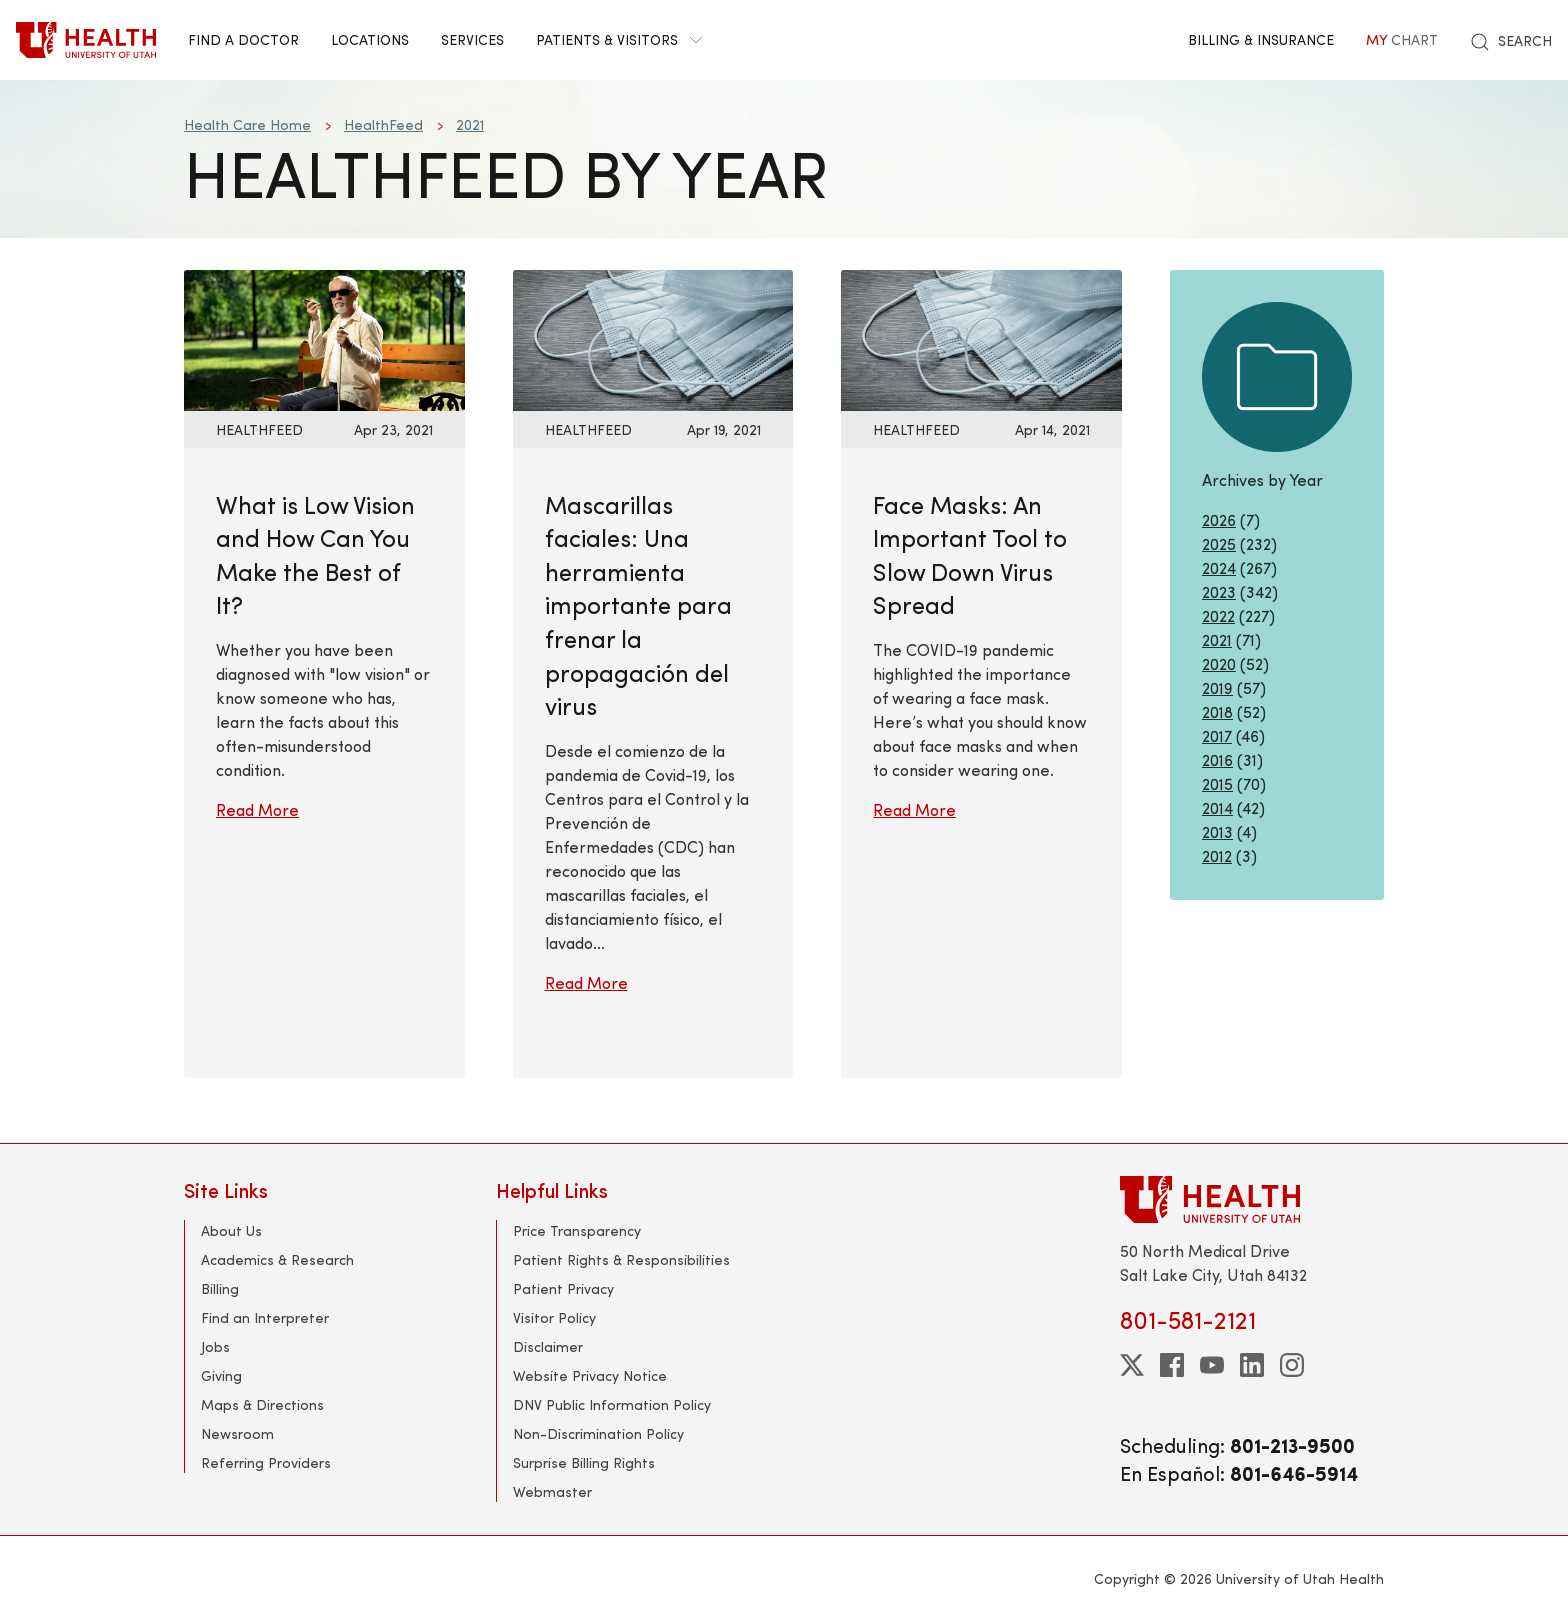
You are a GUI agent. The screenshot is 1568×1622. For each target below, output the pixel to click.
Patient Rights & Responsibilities (621, 1259)
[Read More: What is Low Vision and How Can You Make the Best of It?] (324, 337)
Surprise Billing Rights (584, 1462)
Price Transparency (577, 1230)
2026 (1219, 519)
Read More (257, 809)
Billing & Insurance (1261, 39)
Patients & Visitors (619, 39)
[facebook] (1172, 1365)
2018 (1217, 711)
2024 (1219, 567)
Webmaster (552, 1491)
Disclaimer (548, 1346)
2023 (1219, 591)
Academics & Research (277, 1259)
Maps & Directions (262, 1404)
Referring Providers (266, 1462)
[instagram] (1292, 1365)
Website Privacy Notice (590, 1375)
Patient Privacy (563, 1288)
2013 (1217, 831)
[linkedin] (1252, 1365)
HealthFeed (383, 124)
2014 (1217, 807)
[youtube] (1212, 1365)
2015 (1217, 783)
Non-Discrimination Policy (598, 1433)
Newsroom (237, 1433)
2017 (1217, 735)
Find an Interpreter (265, 1317)
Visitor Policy (554, 1317)
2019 (1217, 687)
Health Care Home (247, 124)
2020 (1219, 663)
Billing (220, 1288)
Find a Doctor (243, 39)
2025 (1219, 543)
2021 (470, 124)
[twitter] (1132, 1365)
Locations (370, 39)
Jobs (215, 1346)
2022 (1218, 615)
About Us (231, 1230)
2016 (1217, 759)
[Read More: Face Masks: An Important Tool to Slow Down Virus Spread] (981, 337)
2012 (1217, 855)
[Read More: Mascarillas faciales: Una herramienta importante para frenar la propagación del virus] (653, 337)
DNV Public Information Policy (612, 1404)
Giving (221, 1375)
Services (472, 39)
